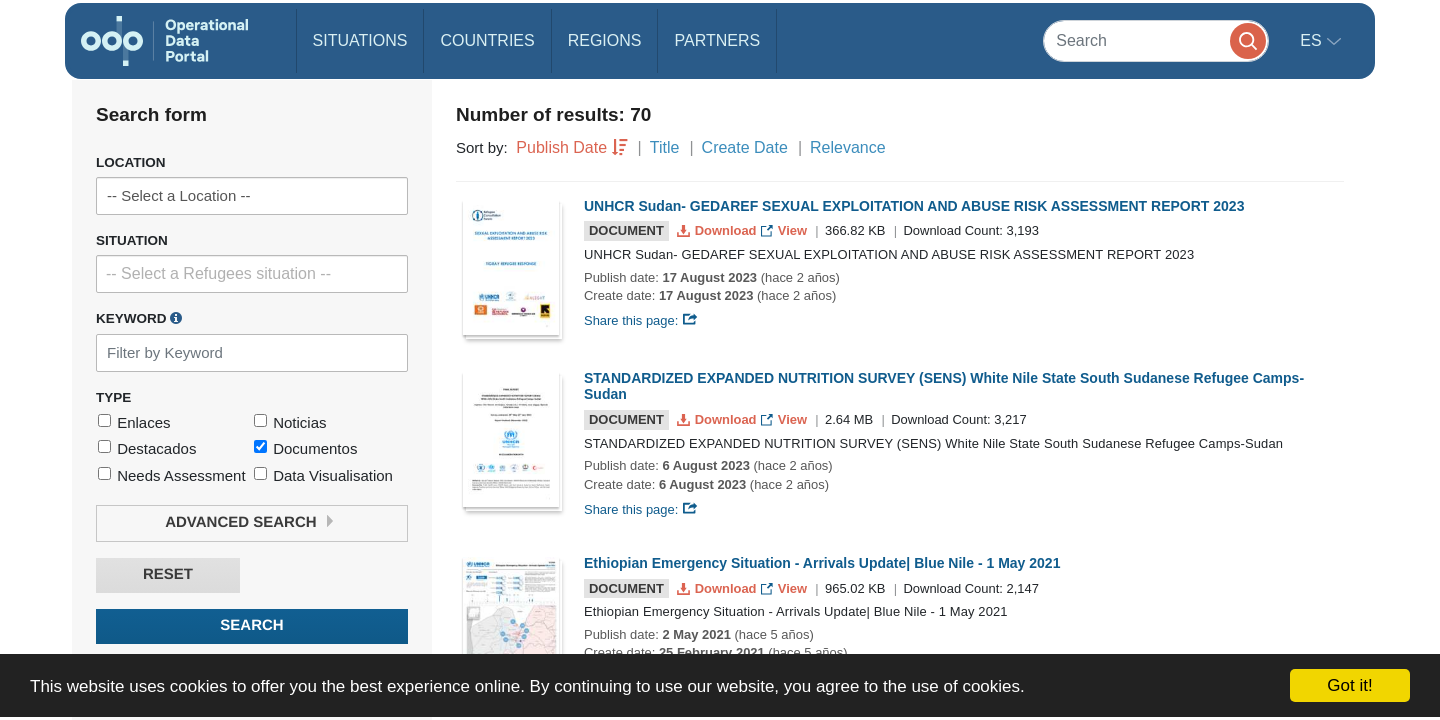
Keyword (139, 318)
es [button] (1313, 40)
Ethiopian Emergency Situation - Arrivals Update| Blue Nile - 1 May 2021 (822, 563)
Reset (168, 574)
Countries (487, 40)
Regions (605, 40)
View (785, 230)
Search (251, 625)
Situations (360, 40)
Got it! (1349, 685)
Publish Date (561, 147)
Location (131, 162)
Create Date (745, 147)
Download (718, 230)
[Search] (1156, 40)
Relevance (848, 147)
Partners (717, 40)
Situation (132, 240)
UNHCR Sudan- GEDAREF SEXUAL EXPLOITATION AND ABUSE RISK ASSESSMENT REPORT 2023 (914, 206)
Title (665, 147)
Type (113, 397)
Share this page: (641, 320)
